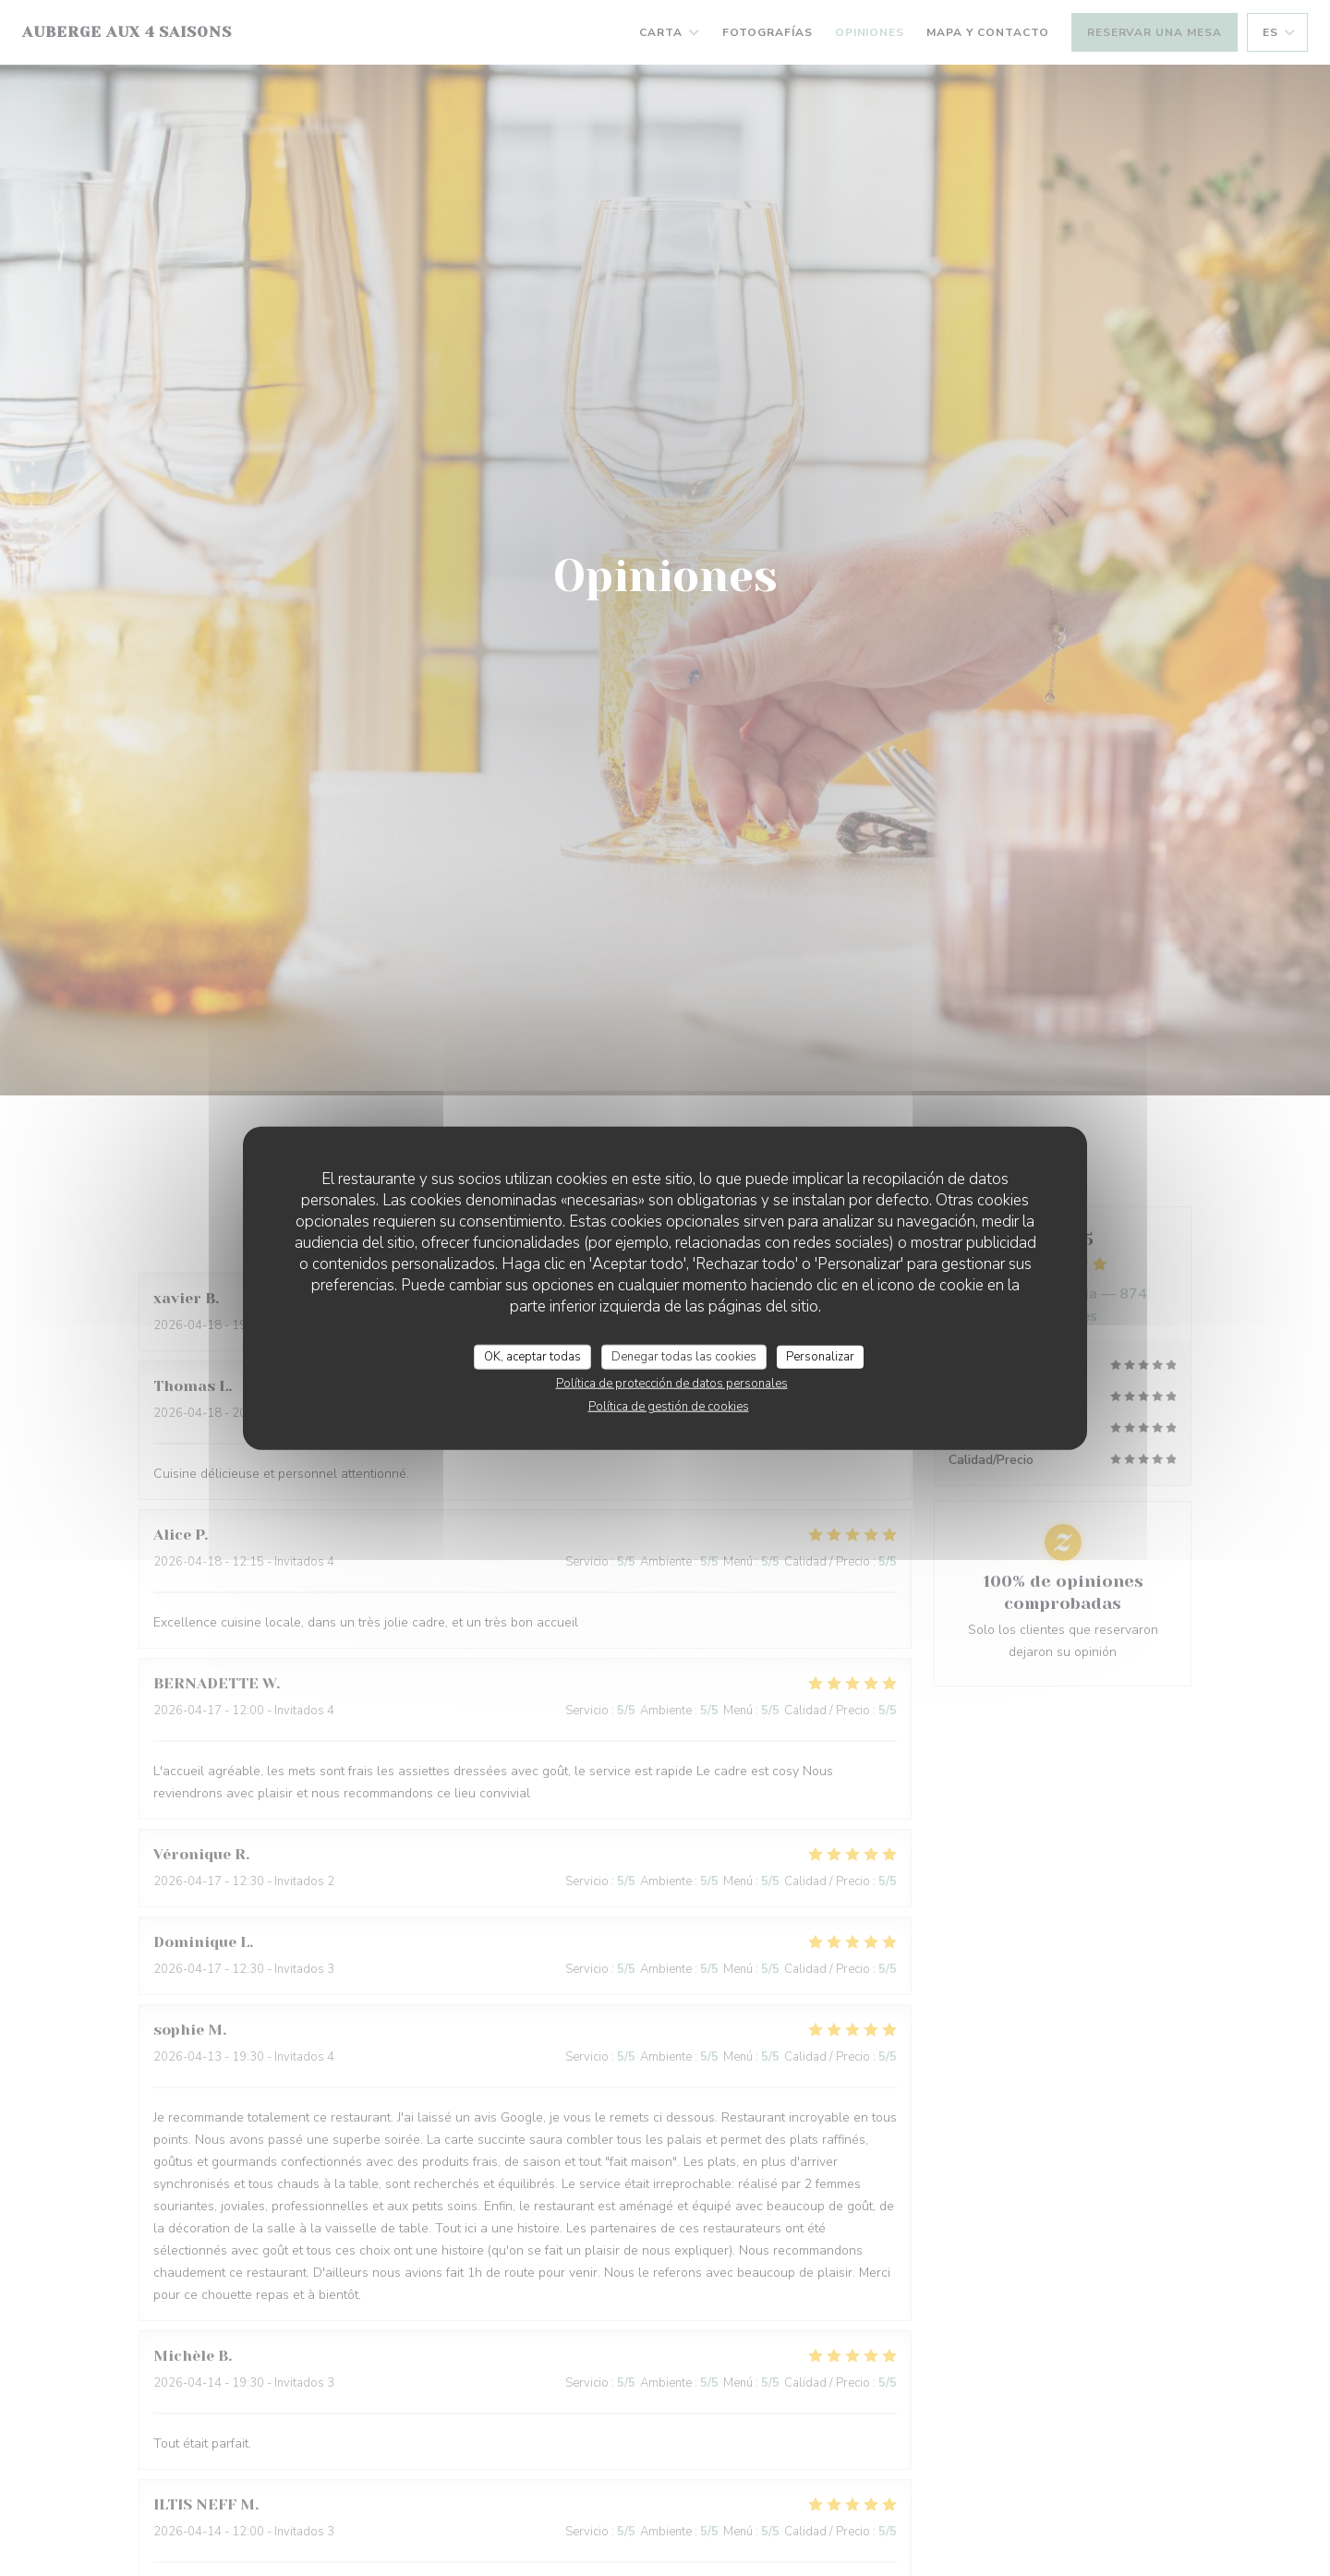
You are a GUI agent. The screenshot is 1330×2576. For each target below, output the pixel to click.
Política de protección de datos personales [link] (672, 1383)
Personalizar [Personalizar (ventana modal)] (820, 1356)
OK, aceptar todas (532, 1356)
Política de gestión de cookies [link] (668, 1406)
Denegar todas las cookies (683, 1356)
